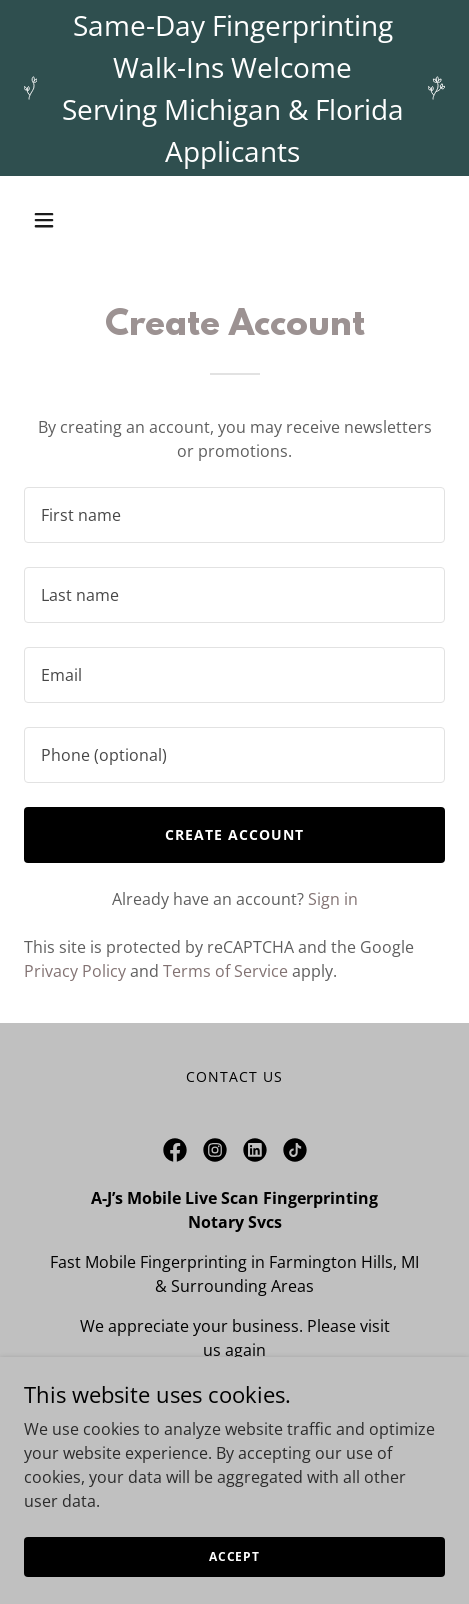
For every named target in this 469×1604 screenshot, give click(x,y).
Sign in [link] (333, 899)
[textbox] (234, 515)
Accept (234, 1556)
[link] (175, 1150)
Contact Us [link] (234, 1076)
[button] (72, 220)
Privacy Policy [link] (75, 971)
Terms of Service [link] (225, 971)
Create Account (234, 834)
